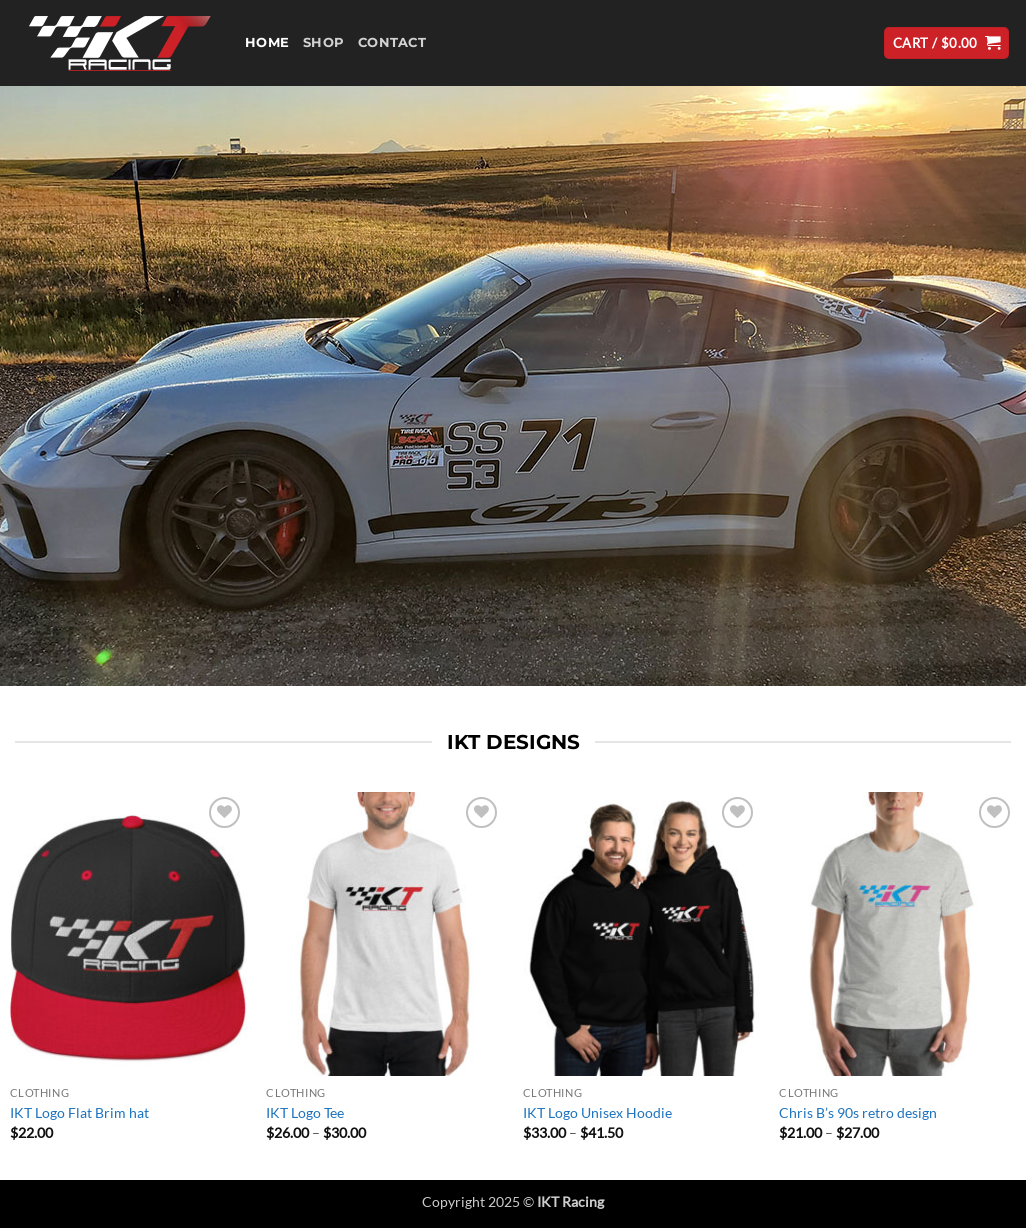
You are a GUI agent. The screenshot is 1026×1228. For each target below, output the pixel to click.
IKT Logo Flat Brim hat (79, 1112)
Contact (392, 42)
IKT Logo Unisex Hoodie (597, 1112)
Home (267, 42)
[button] (946, 43)
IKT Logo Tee (305, 1112)
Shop (323, 42)
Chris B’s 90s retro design (858, 1112)
